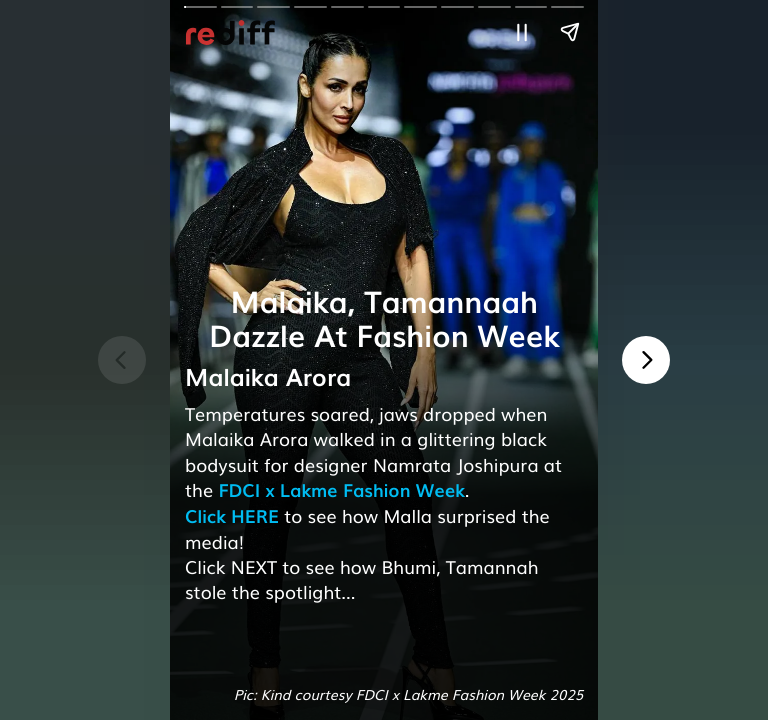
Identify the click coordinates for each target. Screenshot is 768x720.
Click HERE (232, 516)
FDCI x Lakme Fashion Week (341, 490)
